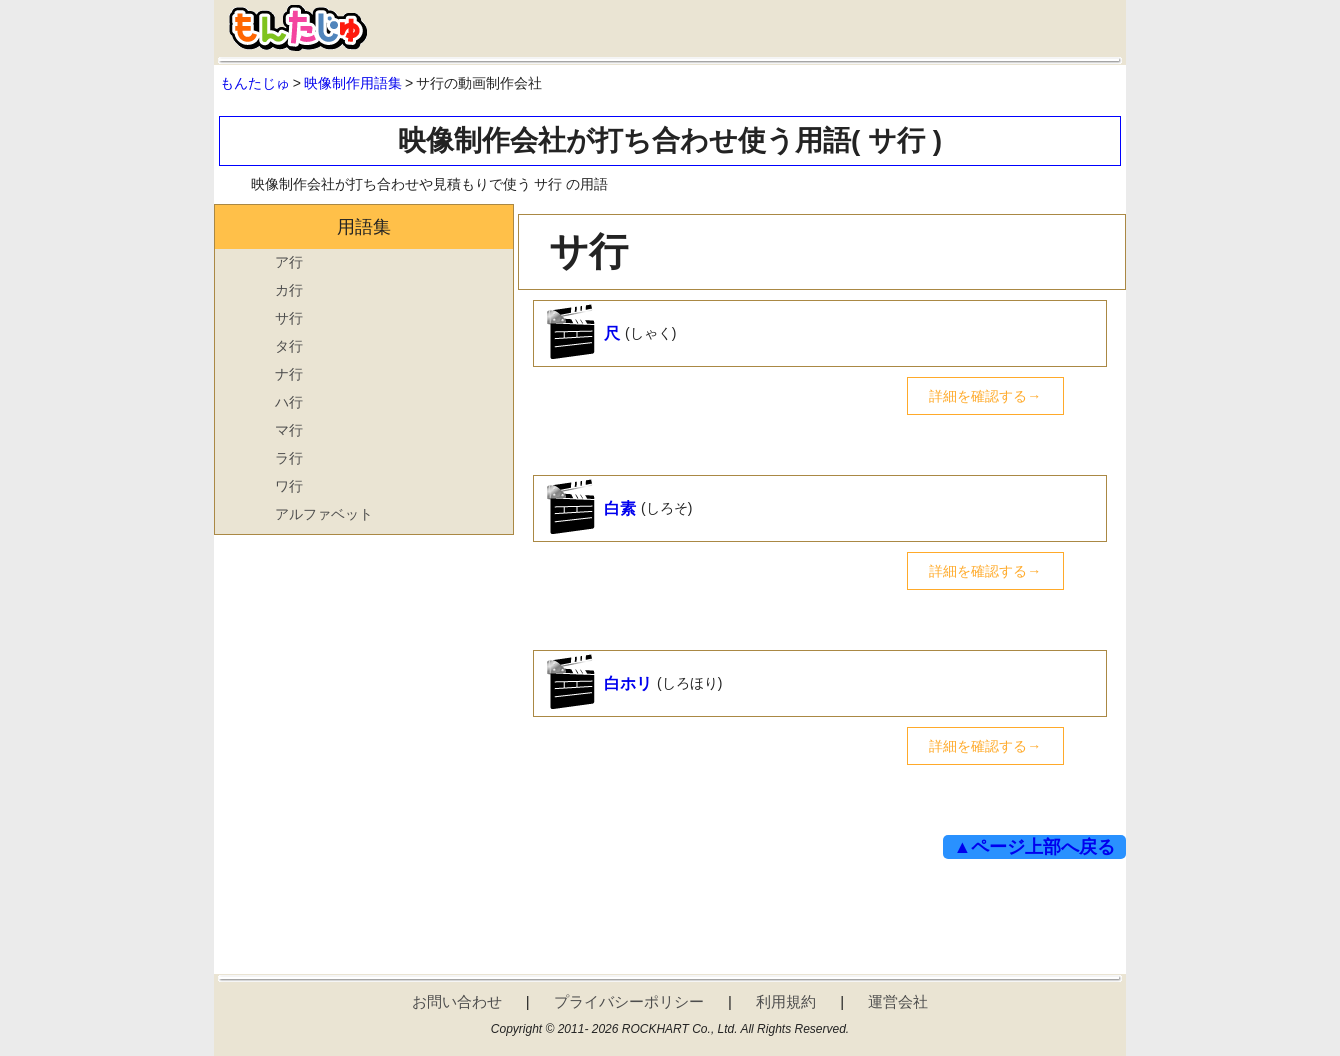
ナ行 (289, 374)
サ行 (289, 318)
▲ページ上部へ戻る (1035, 847)
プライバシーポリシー (629, 1001)
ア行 (289, 262)
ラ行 (289, 458)
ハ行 (289, 402)
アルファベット (324, 514)
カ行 (289, 290)
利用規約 (786, 1001)
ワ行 (289, 486)
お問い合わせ (457, 1001)
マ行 (289, 430)
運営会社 (898, 1001)
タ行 (289, 346)
